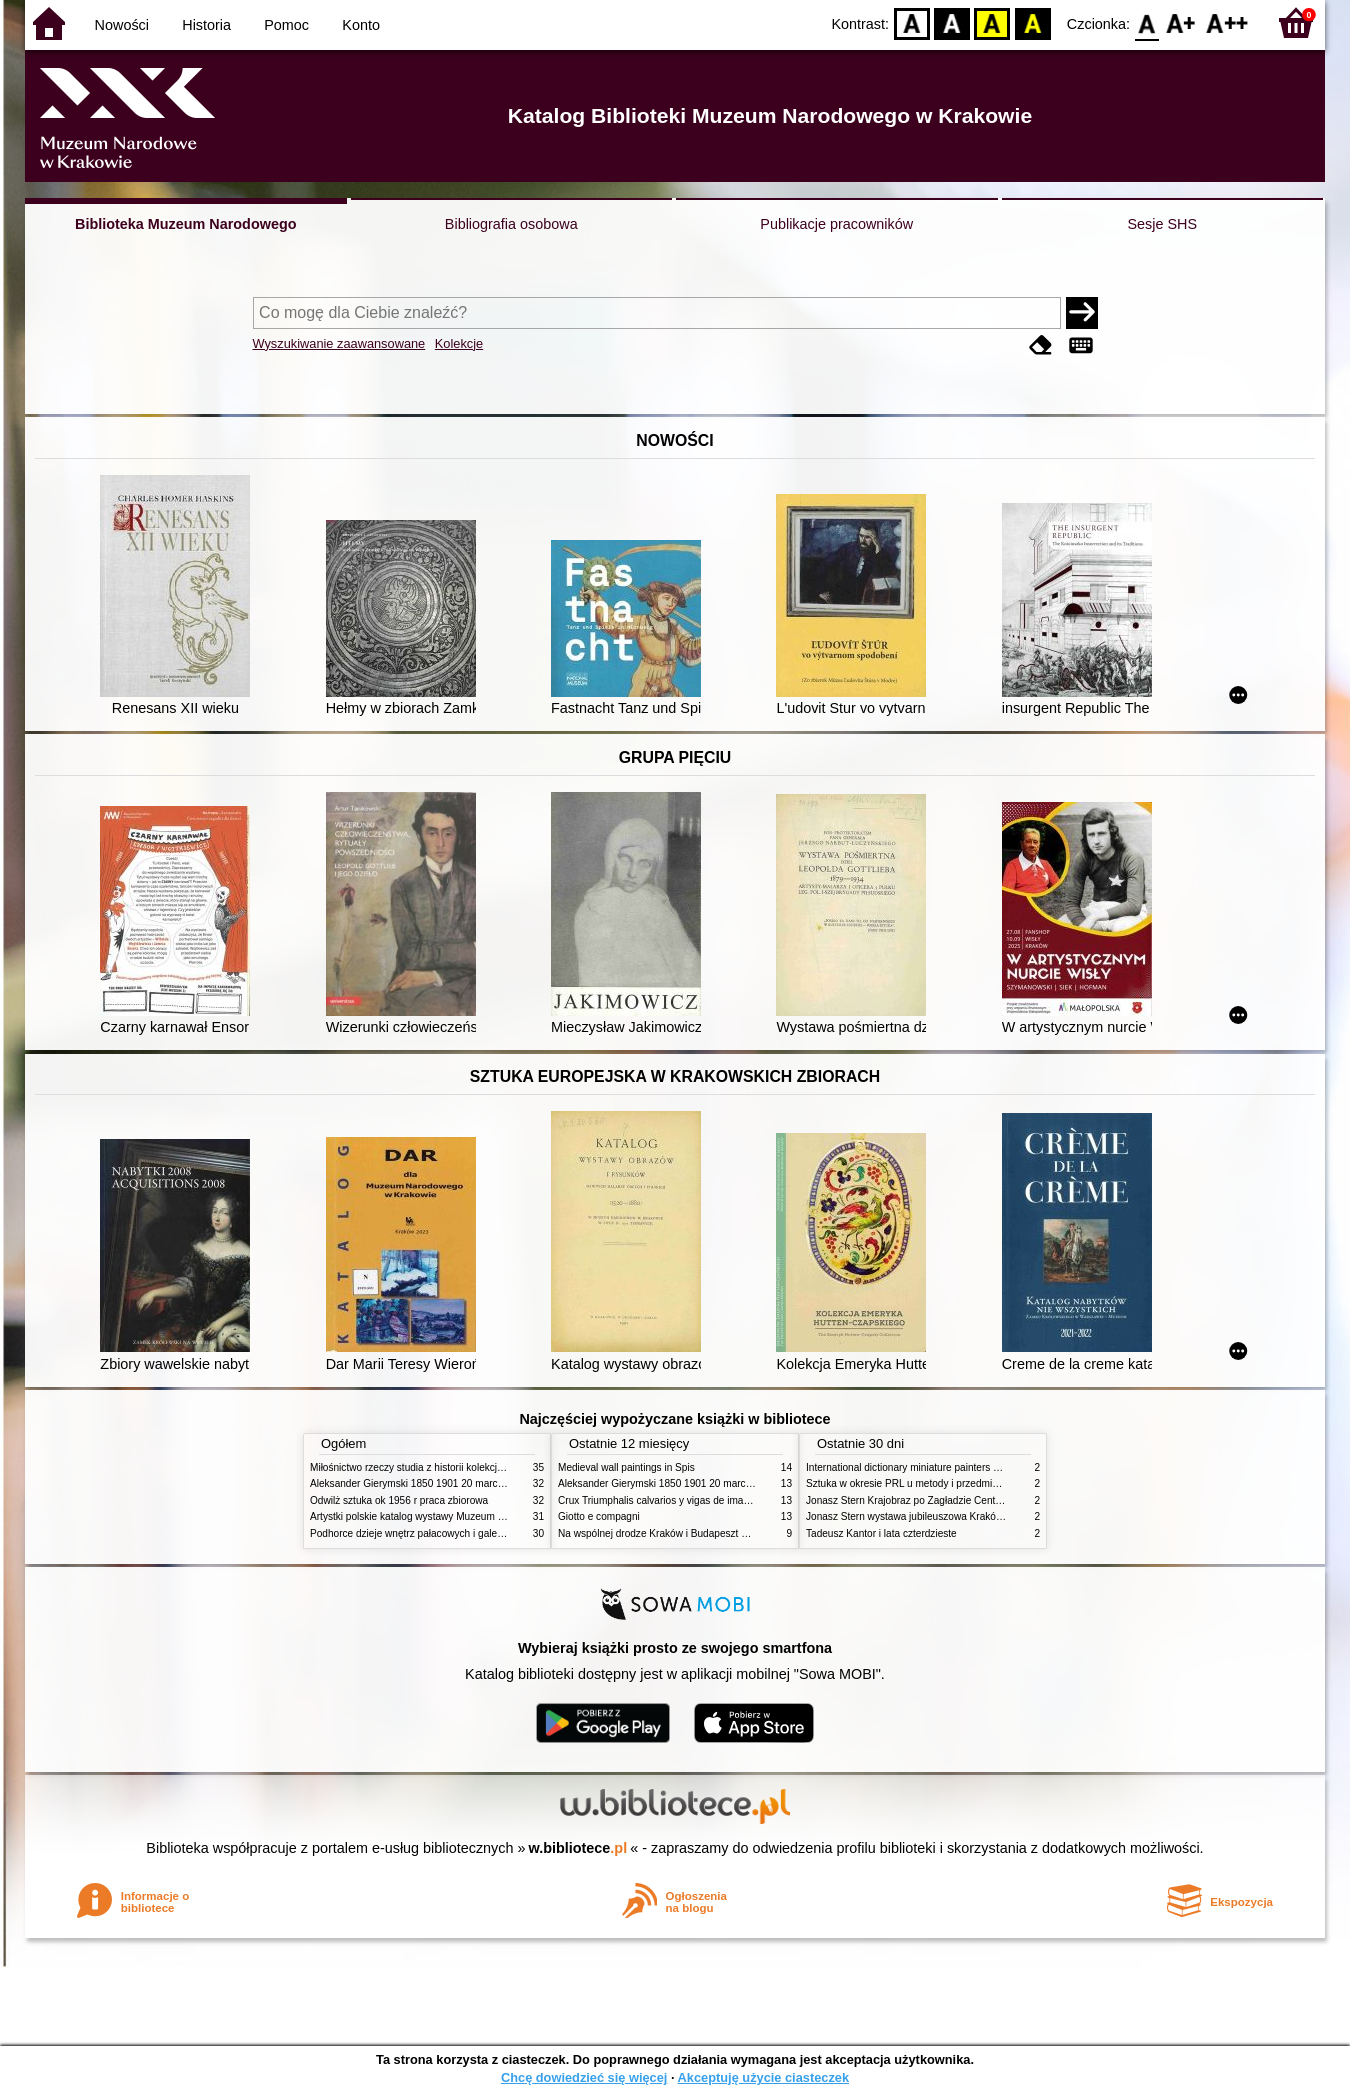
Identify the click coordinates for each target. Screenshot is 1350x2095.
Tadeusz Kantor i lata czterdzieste (881, 1533)
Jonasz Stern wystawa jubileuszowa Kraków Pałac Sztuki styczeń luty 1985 (974, 1516)
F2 (1227, 22)
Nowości (122, 25)
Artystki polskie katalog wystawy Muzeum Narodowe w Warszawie (457, 1516)
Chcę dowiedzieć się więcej (584, 2077)
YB (992, 22)
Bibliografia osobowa (511, 224)
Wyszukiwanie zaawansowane (339, 343)
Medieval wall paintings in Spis (626, 1467)
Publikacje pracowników (836, 224)
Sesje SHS (1162, 224)
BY (1032, 22)
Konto (361, 25)
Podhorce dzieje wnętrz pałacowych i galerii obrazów (428, 1533)
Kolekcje (459, 343)
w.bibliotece (578, 1848)
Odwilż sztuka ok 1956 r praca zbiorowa (399, 1500)
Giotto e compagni (599, 1516)
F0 (1146, 22)
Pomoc (286, 25)
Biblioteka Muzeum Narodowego (185, 224)
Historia (206, 25)
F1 (1181, 22)
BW (952, 22)
